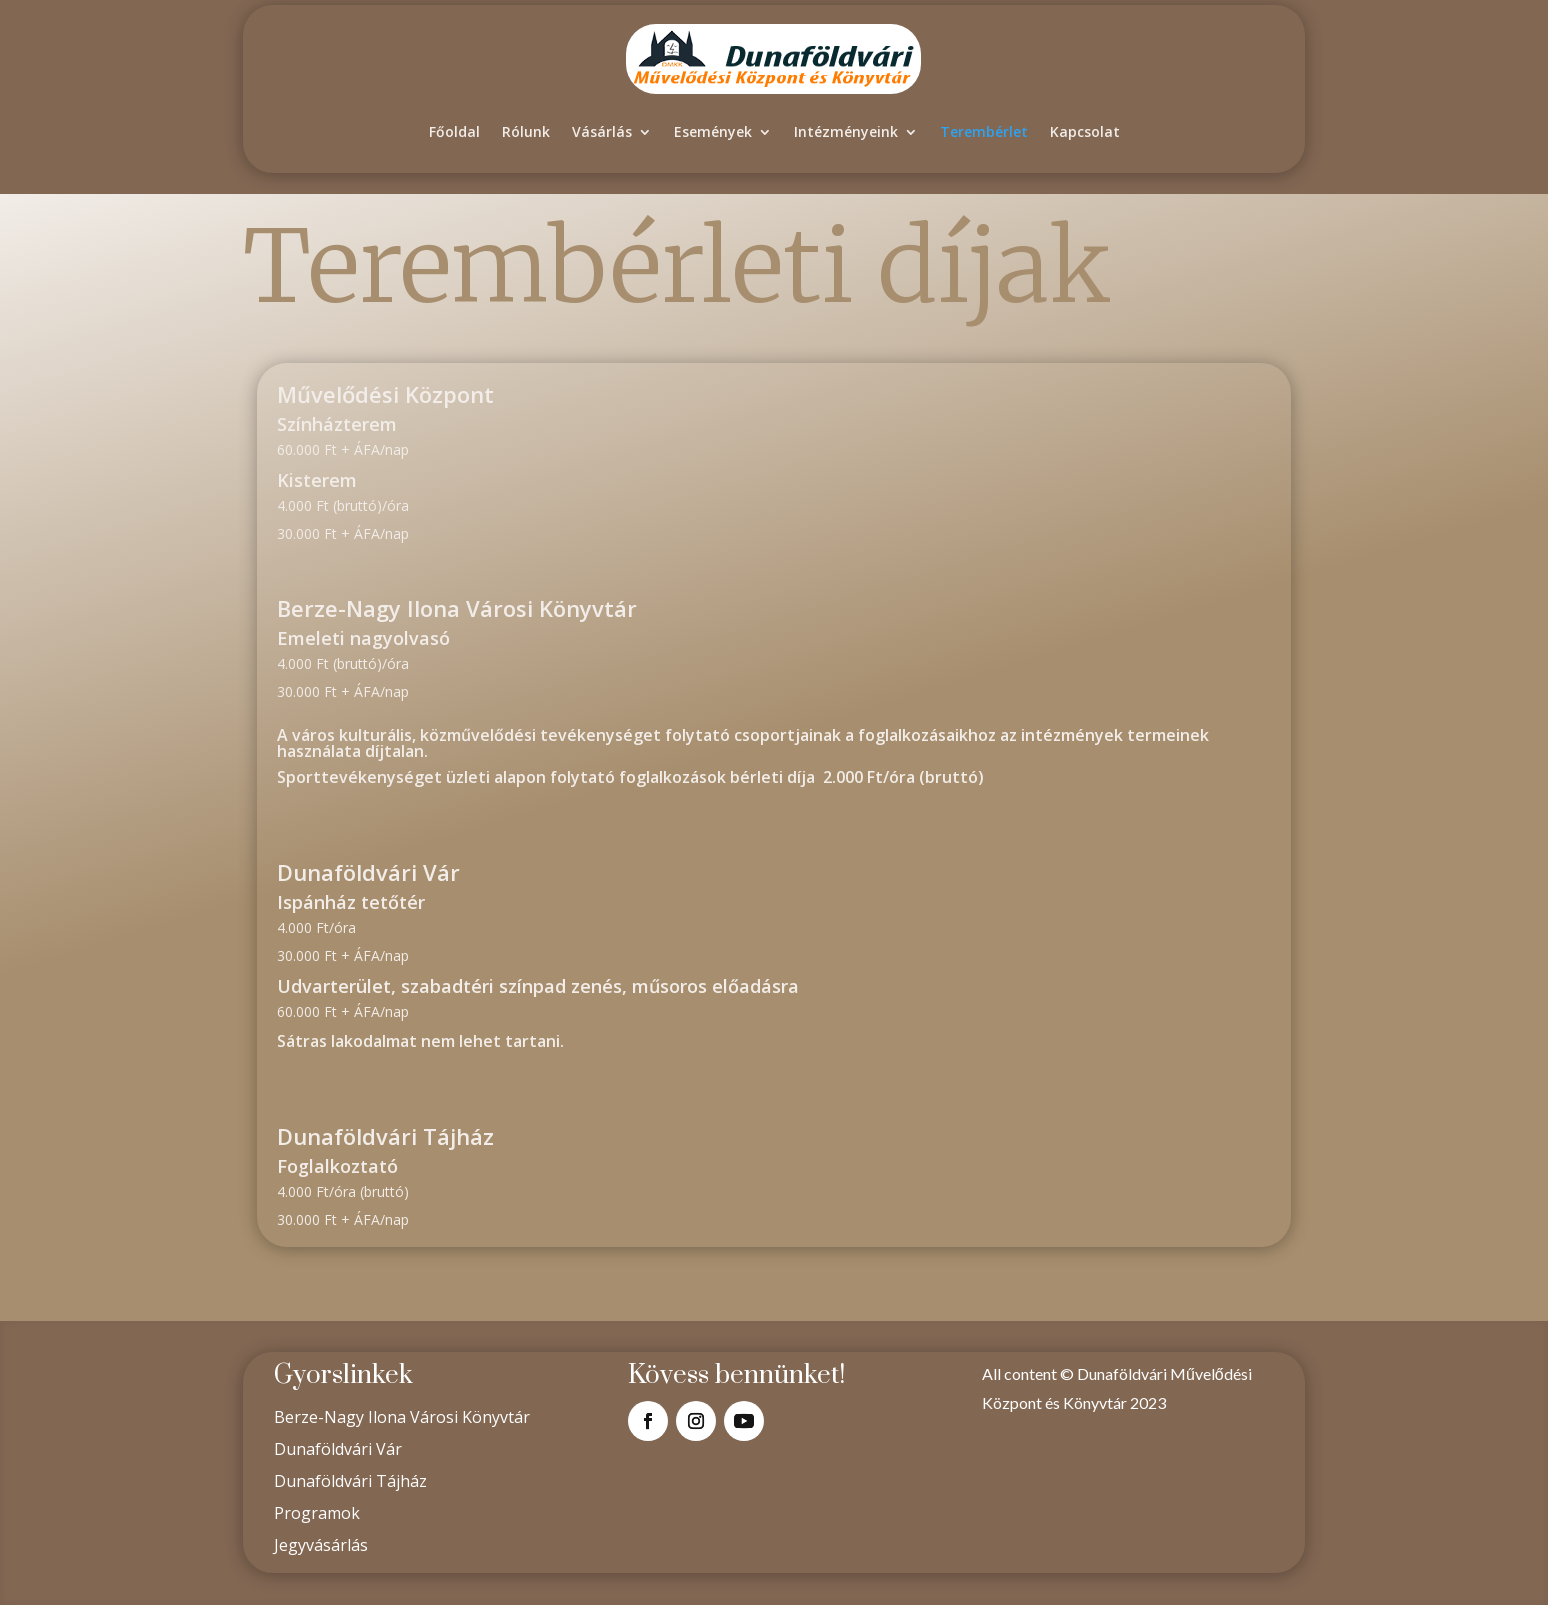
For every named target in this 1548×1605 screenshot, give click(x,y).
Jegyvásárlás (321, 1545)
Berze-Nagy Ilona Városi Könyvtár (402, 1417)
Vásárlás (602, 131)
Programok (317, 1513)
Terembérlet (984, 131)
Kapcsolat (1085, 131)
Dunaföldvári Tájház (350, 1481)
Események (713, 131)
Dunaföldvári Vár (338, 1449)
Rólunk (526, 131)
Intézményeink (846, 131)
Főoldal (454, 131)
